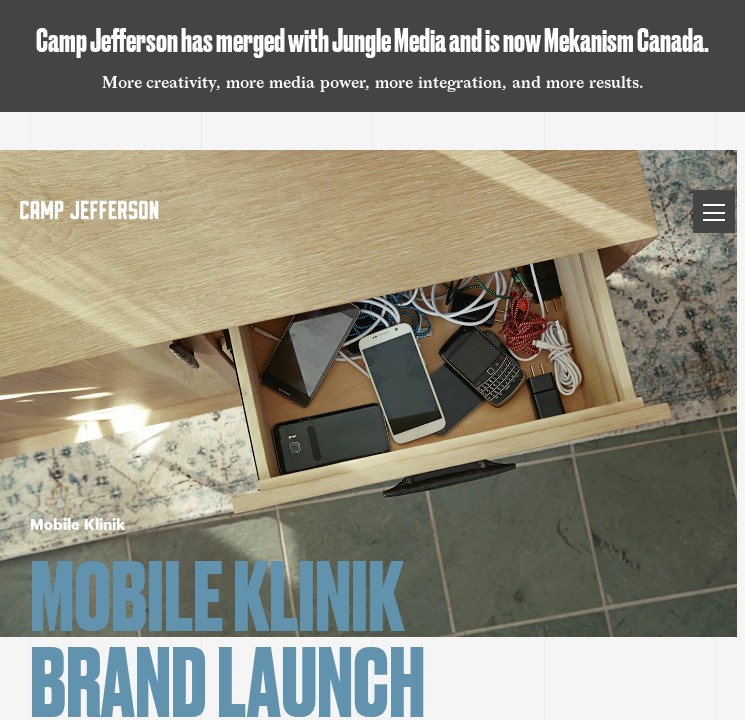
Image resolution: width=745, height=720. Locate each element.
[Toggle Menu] (714, 211)
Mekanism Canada (624, 40)
